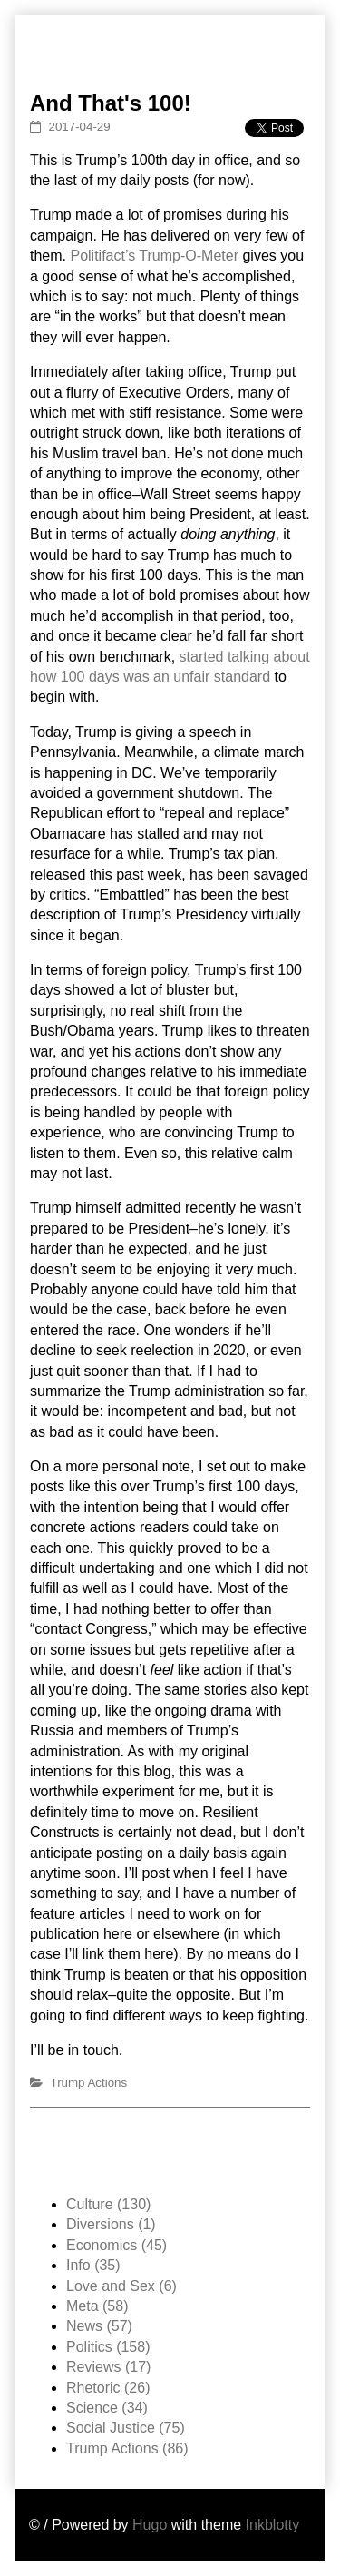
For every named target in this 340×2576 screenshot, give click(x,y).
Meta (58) (97, 2306)
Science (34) (107, 2407)
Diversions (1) (111, 2224)
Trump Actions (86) (127, 2448)
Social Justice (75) (125, 2427)
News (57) (99, 2326)
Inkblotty (273, 2524)
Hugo (149, 2524)
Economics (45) (116, 2245)
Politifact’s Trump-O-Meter (154, 255)
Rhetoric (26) (108, 2387)
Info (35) (93, 2265)
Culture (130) (108, 2204)
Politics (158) (108, 2347)
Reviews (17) (108, 2366)
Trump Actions (89, 2082)
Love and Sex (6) (121, 2286)
